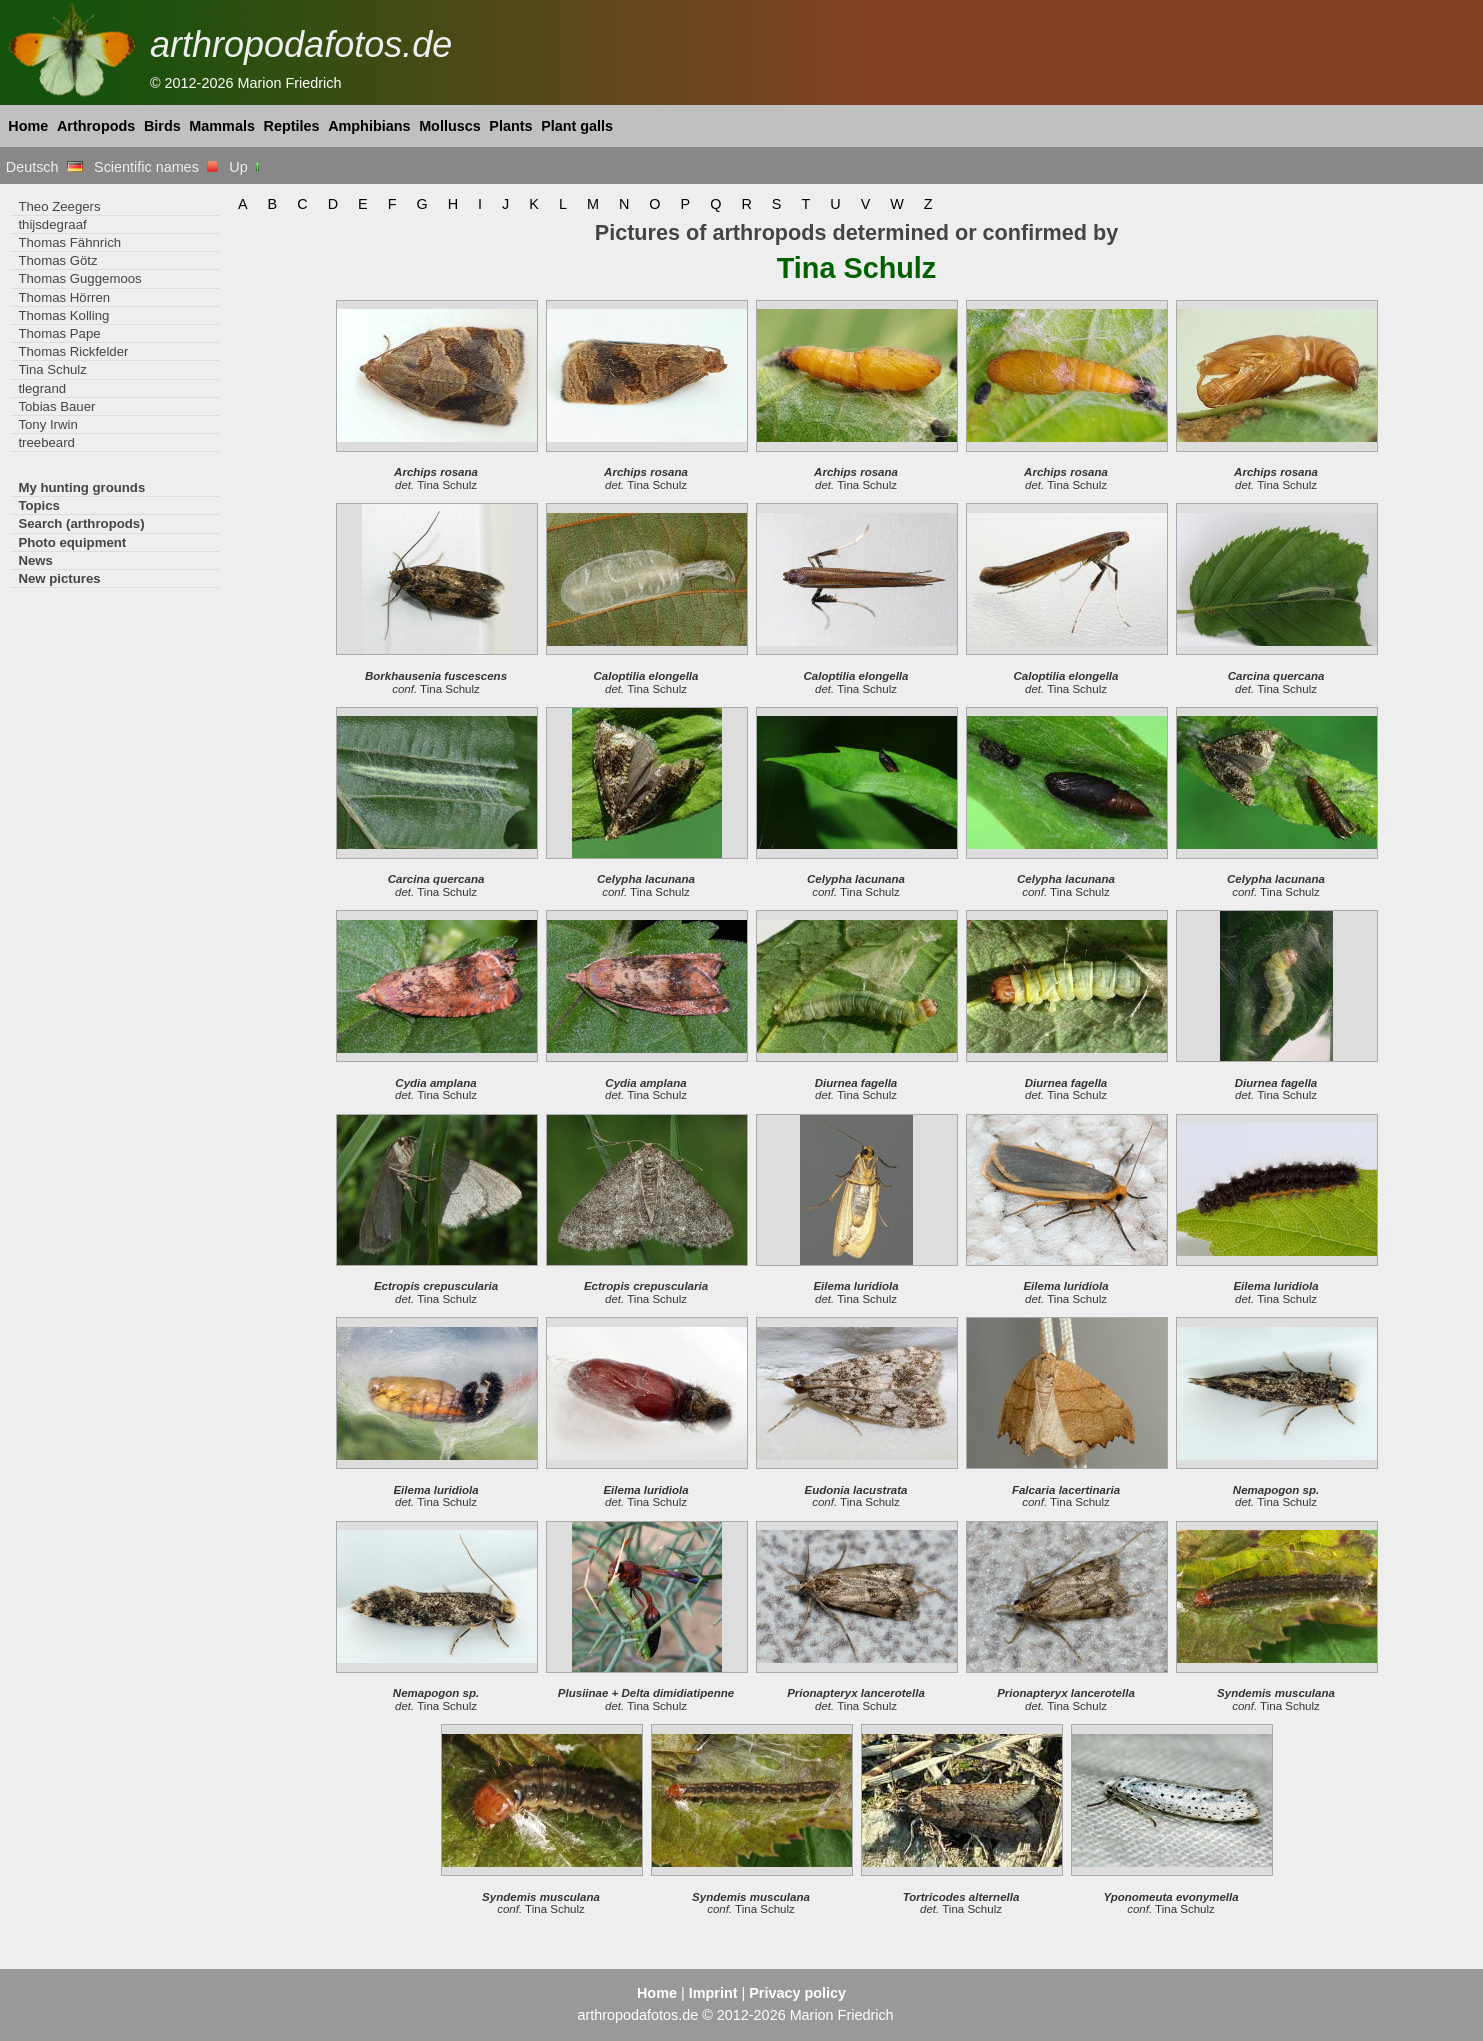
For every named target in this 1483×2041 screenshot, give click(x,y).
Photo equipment (72, 542)
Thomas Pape (59, 333)
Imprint (713, 1993)
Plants (510, 126)
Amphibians (369, 126)
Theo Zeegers (59, 206)
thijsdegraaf (52, 224)
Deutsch (44, 167)
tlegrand (42, 388)
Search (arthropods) (81, 523)
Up (245, 167)
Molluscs (450, 126)
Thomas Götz (57, 260)
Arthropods (96, 126)
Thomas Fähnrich (69, 242)
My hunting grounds (81, 487)
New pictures (59, 578)
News (35, 560)
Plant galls (577, 126)
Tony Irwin (47, 424)
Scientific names (156, 167)
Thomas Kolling (63, 315)
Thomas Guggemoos (79, 278)
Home (28, 126)
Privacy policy (797, 1993)
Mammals (222, 126)
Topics (39, 505)
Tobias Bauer (56, 406)
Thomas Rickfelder (73, 351)
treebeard (46, 442)
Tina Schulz (52, 369)
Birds (162, 126)
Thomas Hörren (64, 297)
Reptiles (292, 126)
